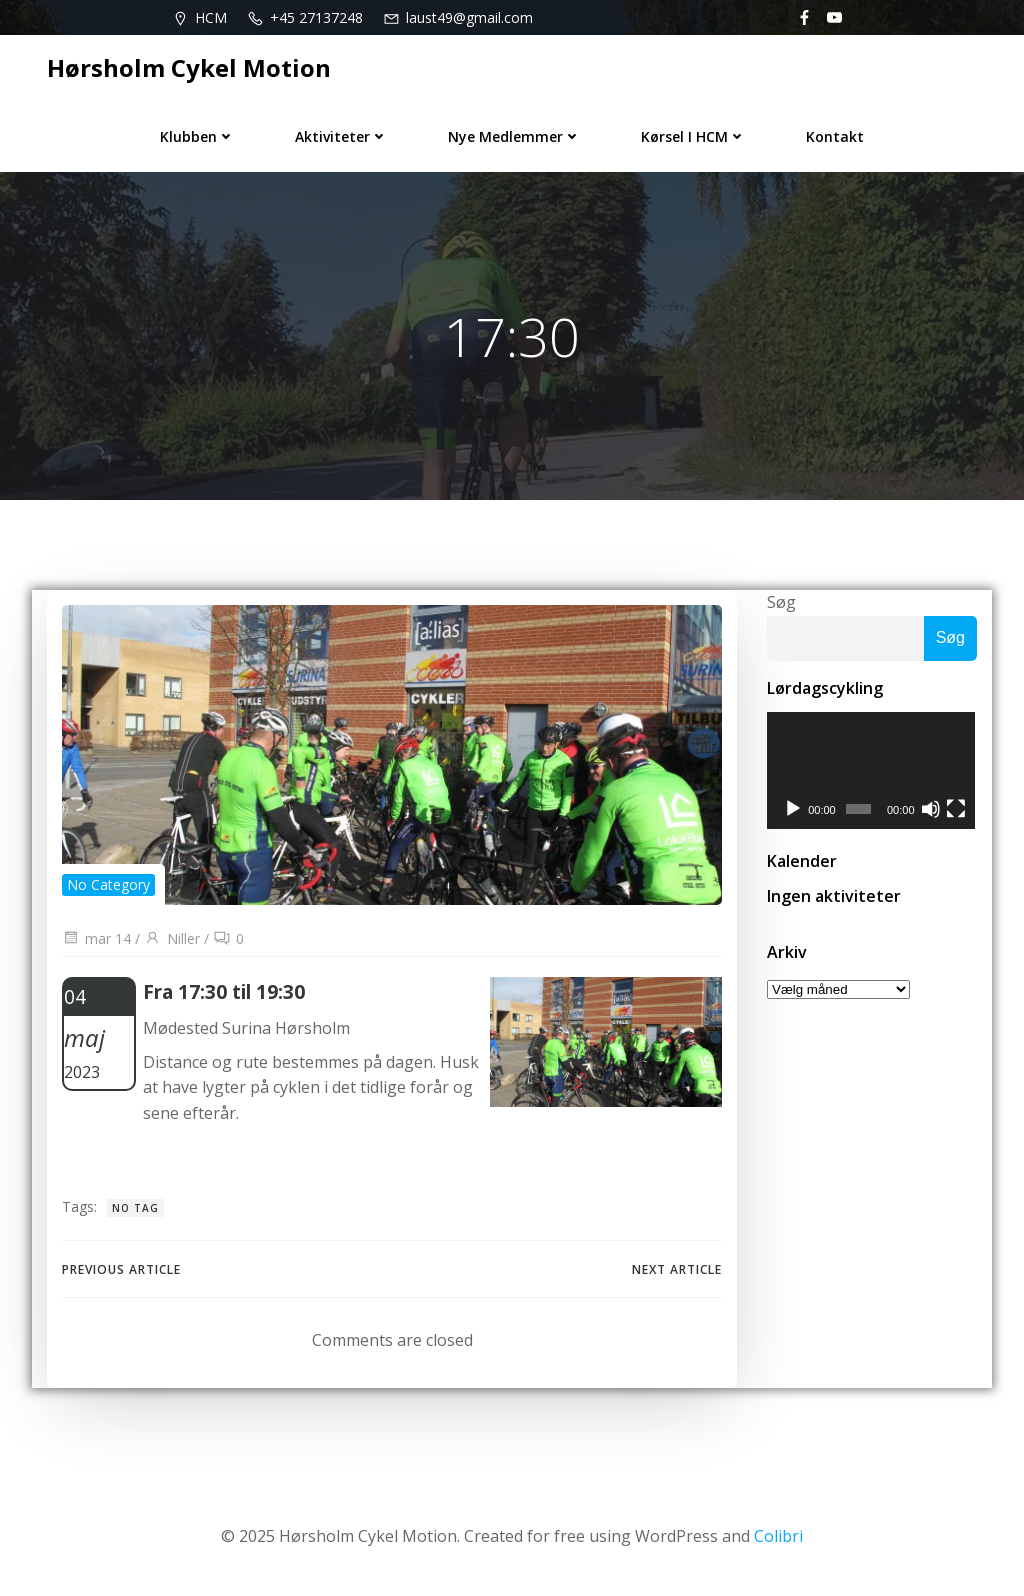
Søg (781, 602)
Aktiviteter (341, 136)
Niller (172, 938)
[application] (872, 771)
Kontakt (835, 136)
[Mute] (932, 810)
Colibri (778, 1536)
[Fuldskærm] (957, 810)
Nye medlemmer (514, 136)
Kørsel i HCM (693, 136)
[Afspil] (793, 810)
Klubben (197, 136)
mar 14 (96, 938)
